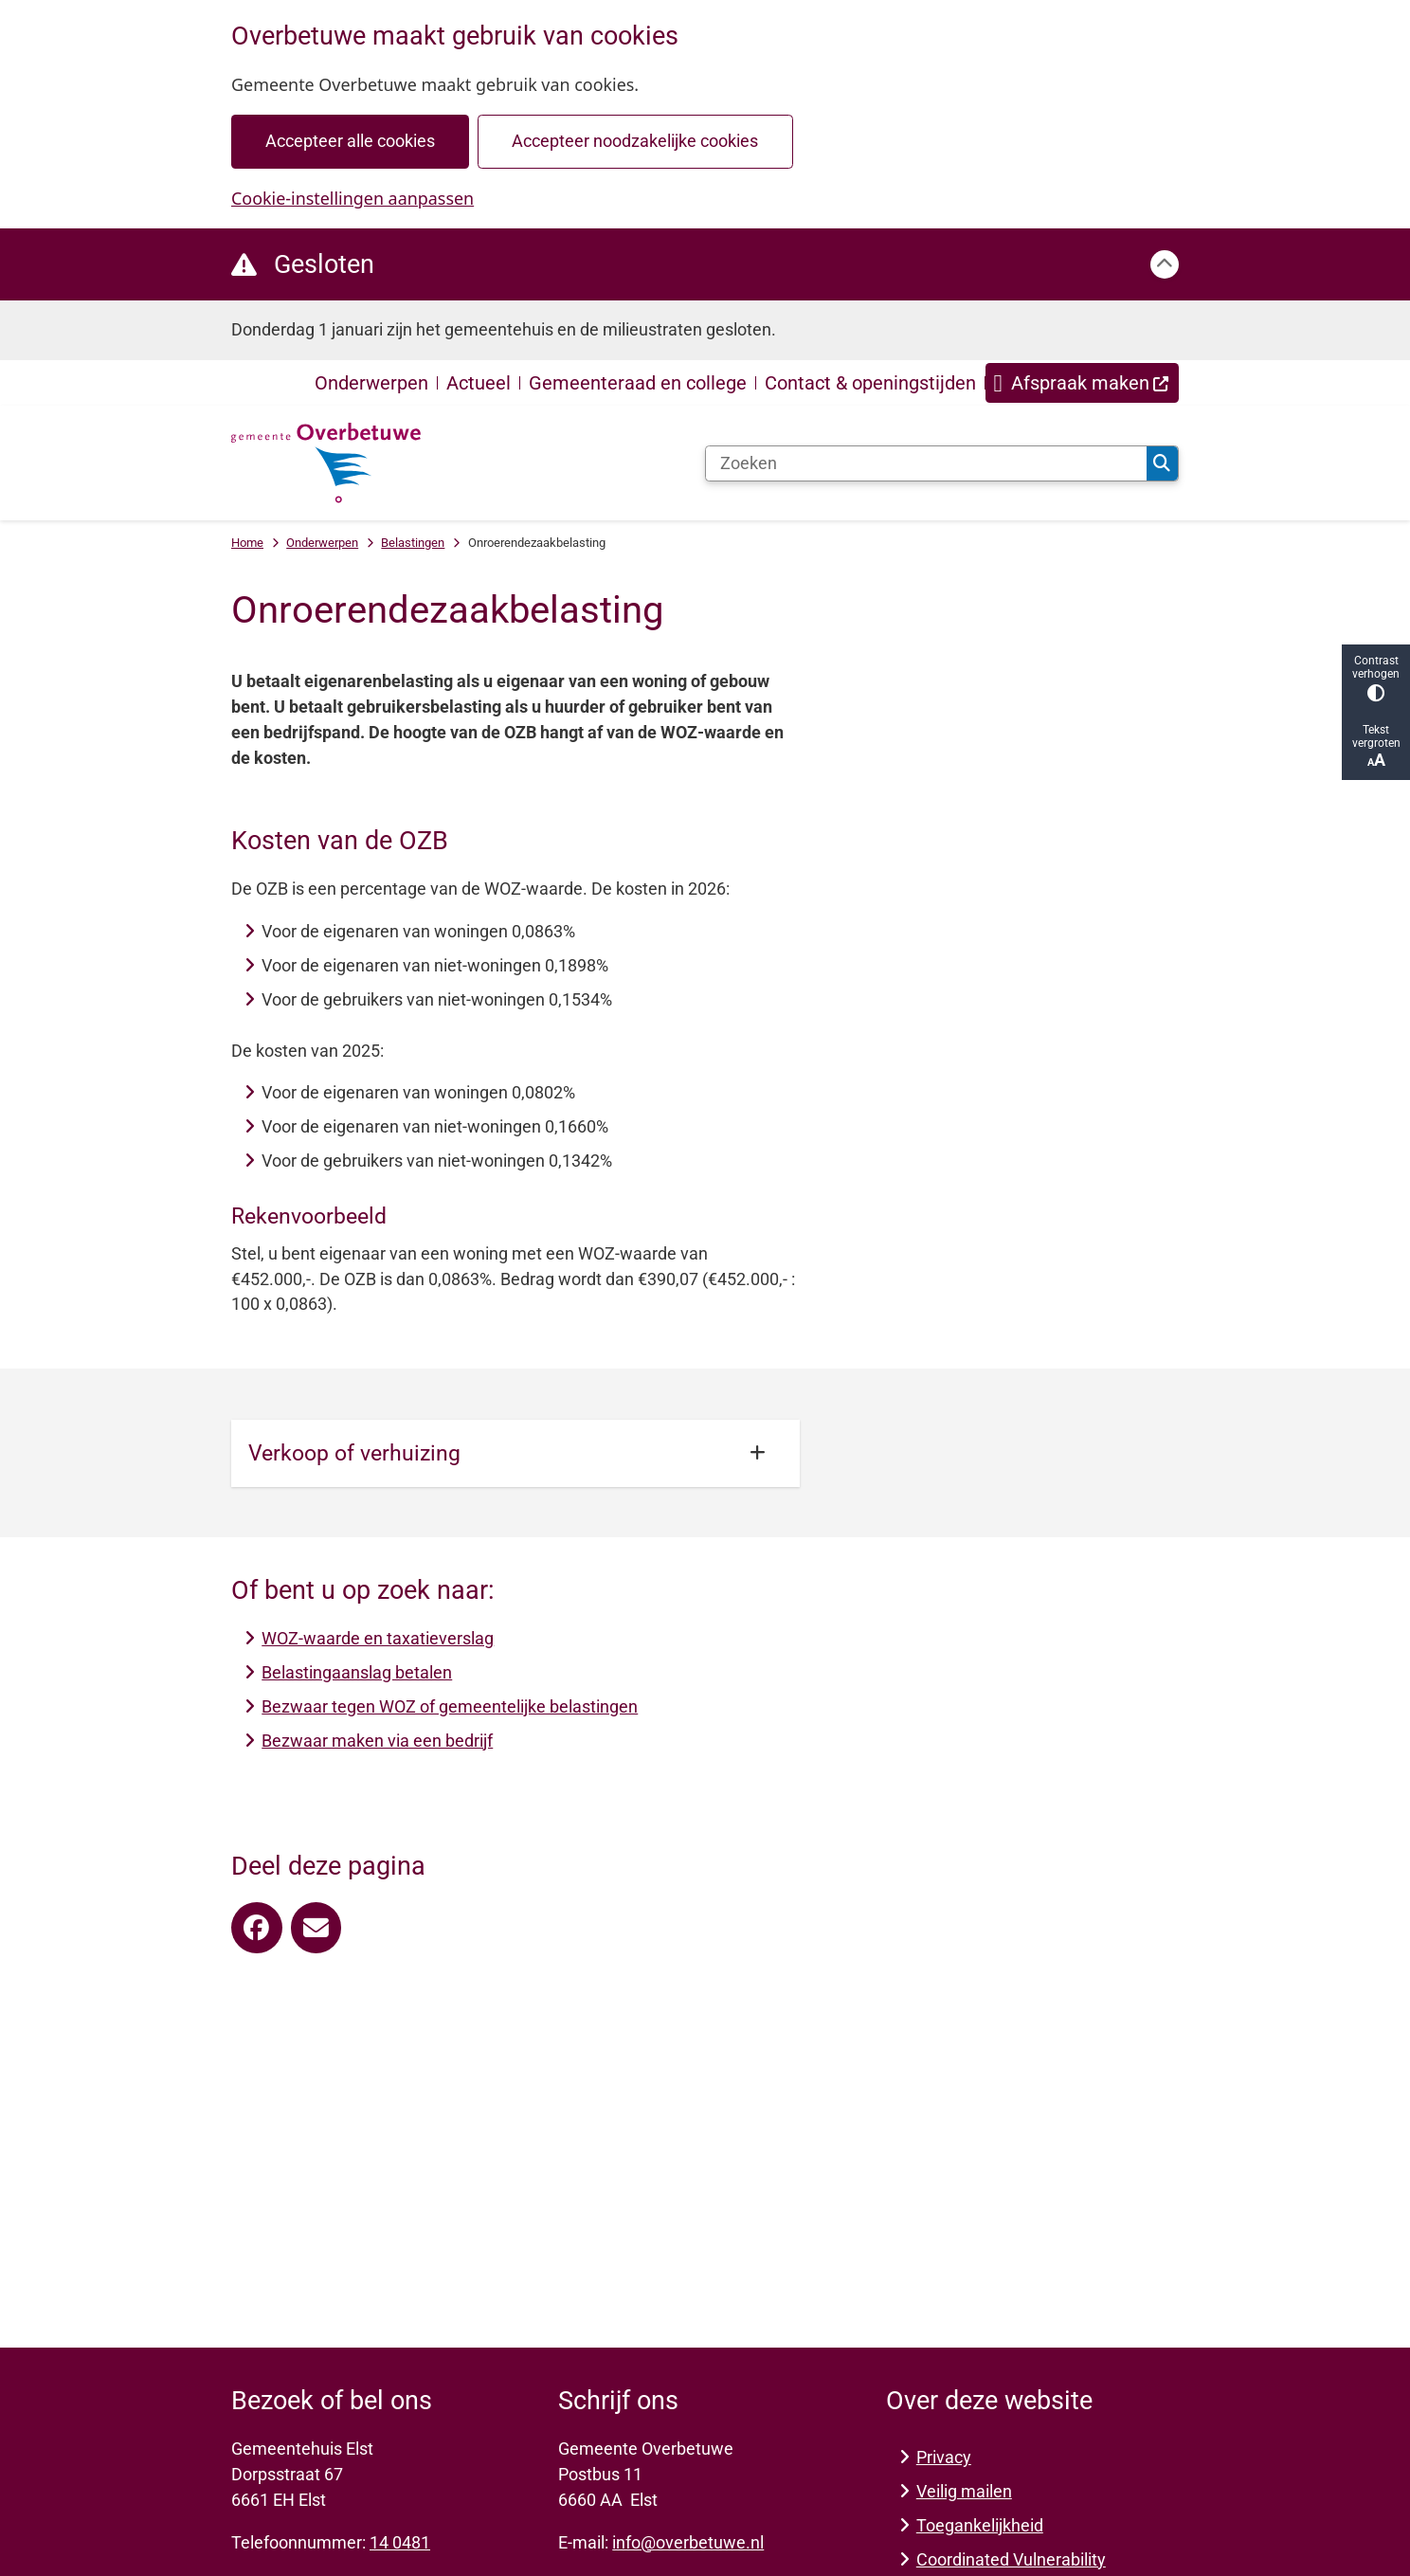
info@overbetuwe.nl (688, 2542)
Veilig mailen (964, 2491)
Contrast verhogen (1376, 678)
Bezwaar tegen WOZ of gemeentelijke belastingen (450, 1706)
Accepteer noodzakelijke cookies (635, 141)
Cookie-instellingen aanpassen (352, 198)
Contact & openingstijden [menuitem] (870, 383)
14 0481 (400, 2542)
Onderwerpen (322, 542)
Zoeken (1161, 463)
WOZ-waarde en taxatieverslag (378, 1638)
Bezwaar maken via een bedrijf (377, 1741)
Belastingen (412, 542)
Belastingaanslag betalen (357, 1672)
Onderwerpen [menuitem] (371, 383)
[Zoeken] (926, 463)
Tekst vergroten (1376, 746)
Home (247, 542)
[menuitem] (1082, 383)
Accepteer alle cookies (350, 141)
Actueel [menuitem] (478, 383)
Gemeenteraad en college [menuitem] (638, 383)
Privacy (943, 2457)
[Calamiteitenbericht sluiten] (1164, 264)
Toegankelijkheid (979, 2525)
